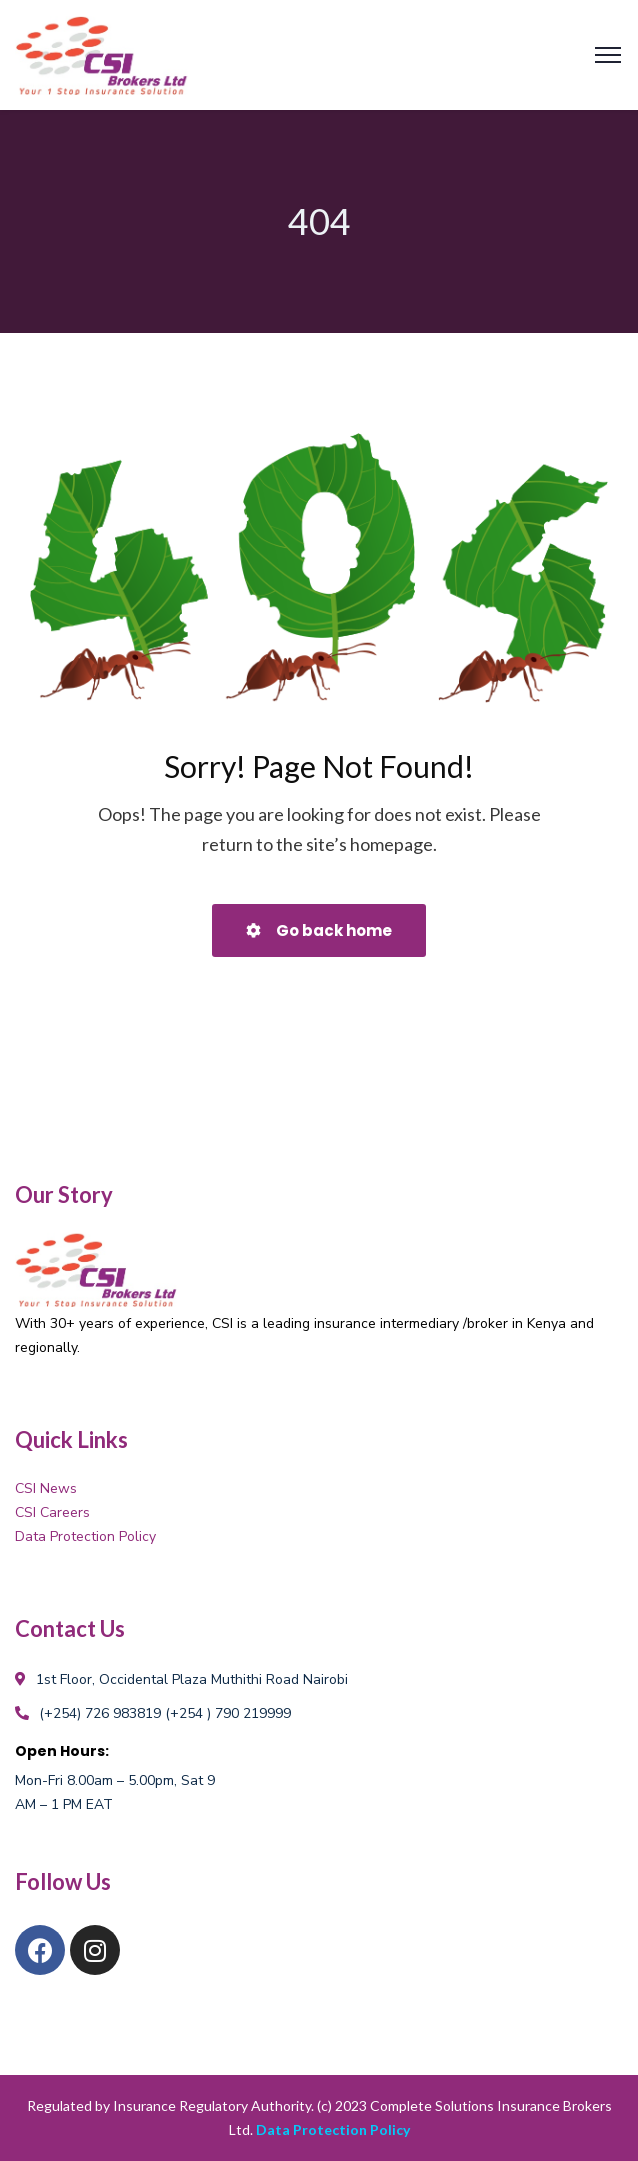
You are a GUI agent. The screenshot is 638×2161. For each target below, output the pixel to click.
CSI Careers (52, 1512)
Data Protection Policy (85, 1536)
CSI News (46, 1488)
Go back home (319, 930)
